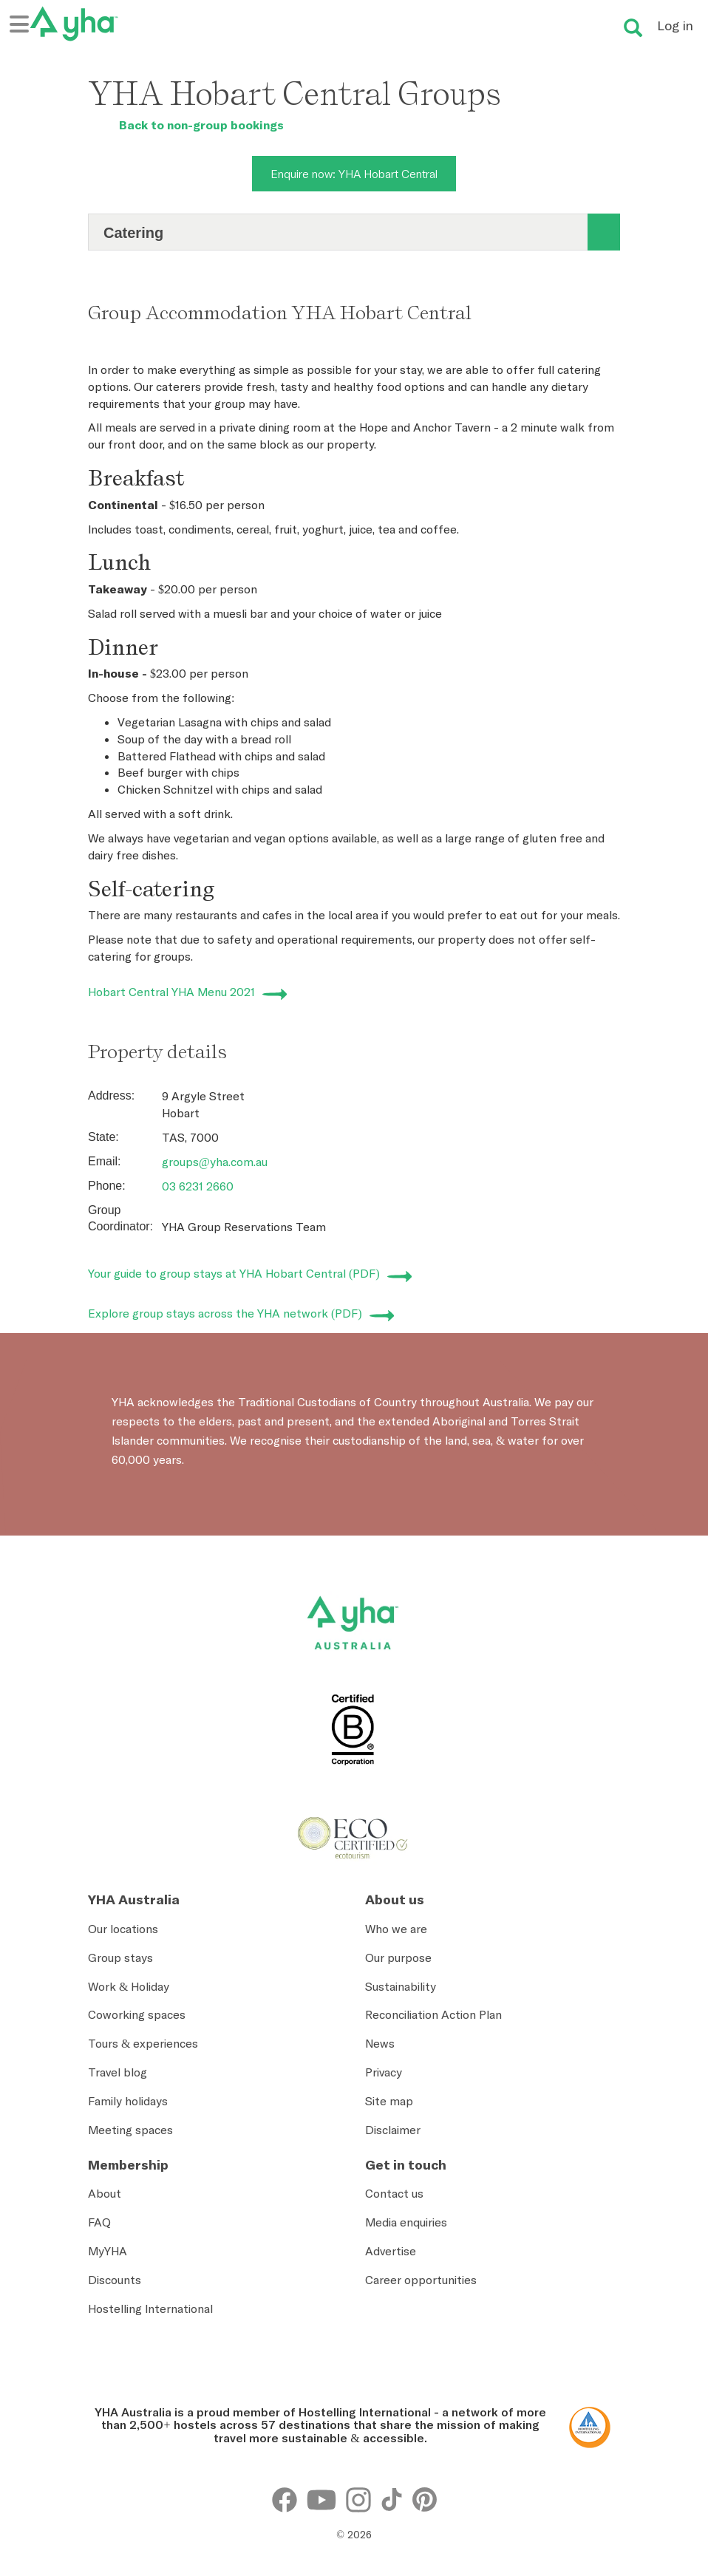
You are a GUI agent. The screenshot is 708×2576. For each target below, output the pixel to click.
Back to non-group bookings (186, 124)
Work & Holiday (128, 1986)
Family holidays (128, 2100)
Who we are (396, 1928)
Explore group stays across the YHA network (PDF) (225, 1313)
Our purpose (398, 1957)
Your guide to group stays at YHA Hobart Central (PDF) (234, 1273)
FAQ (99, 2222)
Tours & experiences (143, 2043)
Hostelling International (150, 2308)
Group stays (120, 1957)
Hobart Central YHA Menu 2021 (171, 991)
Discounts (114, 2279)
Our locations (123, 1928)
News (380, 2043)
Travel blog (117, 2072)
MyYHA (107, 2250)
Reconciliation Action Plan (433, 2014)
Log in (675, 25)
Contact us (394, 2193)
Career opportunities (421, 2279)
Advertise (390, 2250)
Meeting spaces (130, 2129)
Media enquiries (406, 2222)
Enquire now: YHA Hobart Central (354, 173)
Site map (389, 2100)
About (104, 2193)
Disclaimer (393, 2129)
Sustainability (400, 1986)
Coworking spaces (136, 2014)
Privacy (383, 2072)
